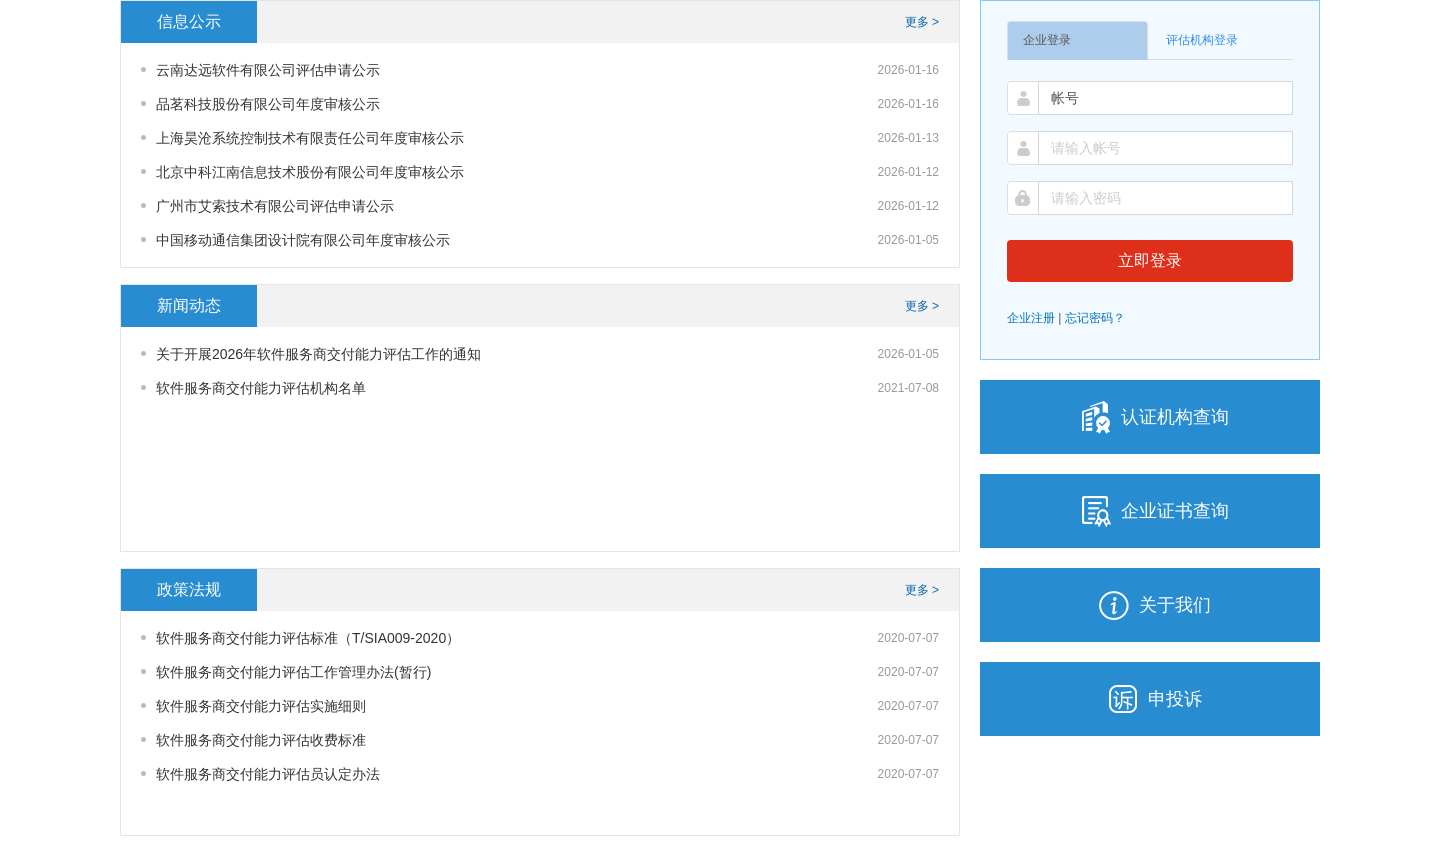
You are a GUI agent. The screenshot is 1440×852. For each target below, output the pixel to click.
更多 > (922, 22)
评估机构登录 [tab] (1202, 40)
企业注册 (1031, 318)
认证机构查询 (1150, 417)
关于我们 (1150, 605)
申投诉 (1150, 699)
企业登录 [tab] (1047, 40)
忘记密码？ (1095, 318)
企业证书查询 (1150, 511)
